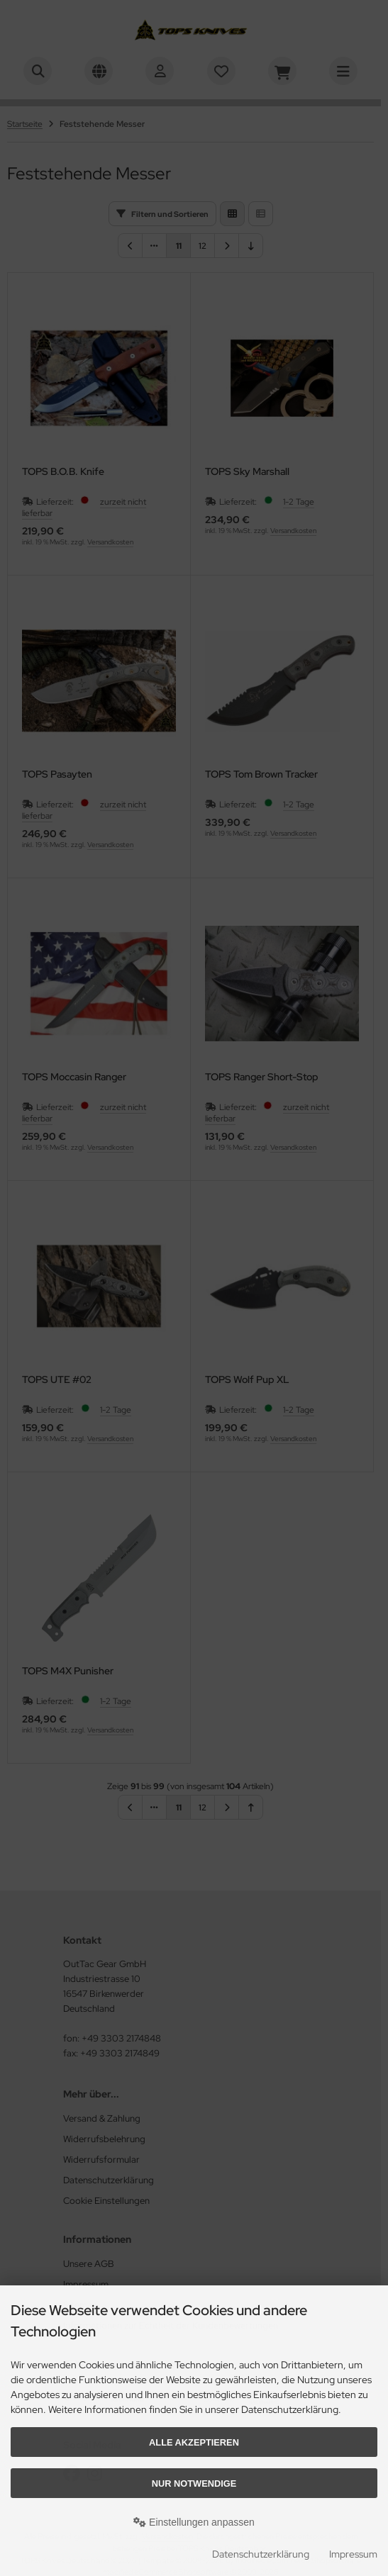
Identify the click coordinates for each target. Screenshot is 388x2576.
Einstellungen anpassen (194, 2522)
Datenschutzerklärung (260, 2554)
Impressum (353, 2554)
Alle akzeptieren (194, 2442)
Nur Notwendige (194, 2483)
